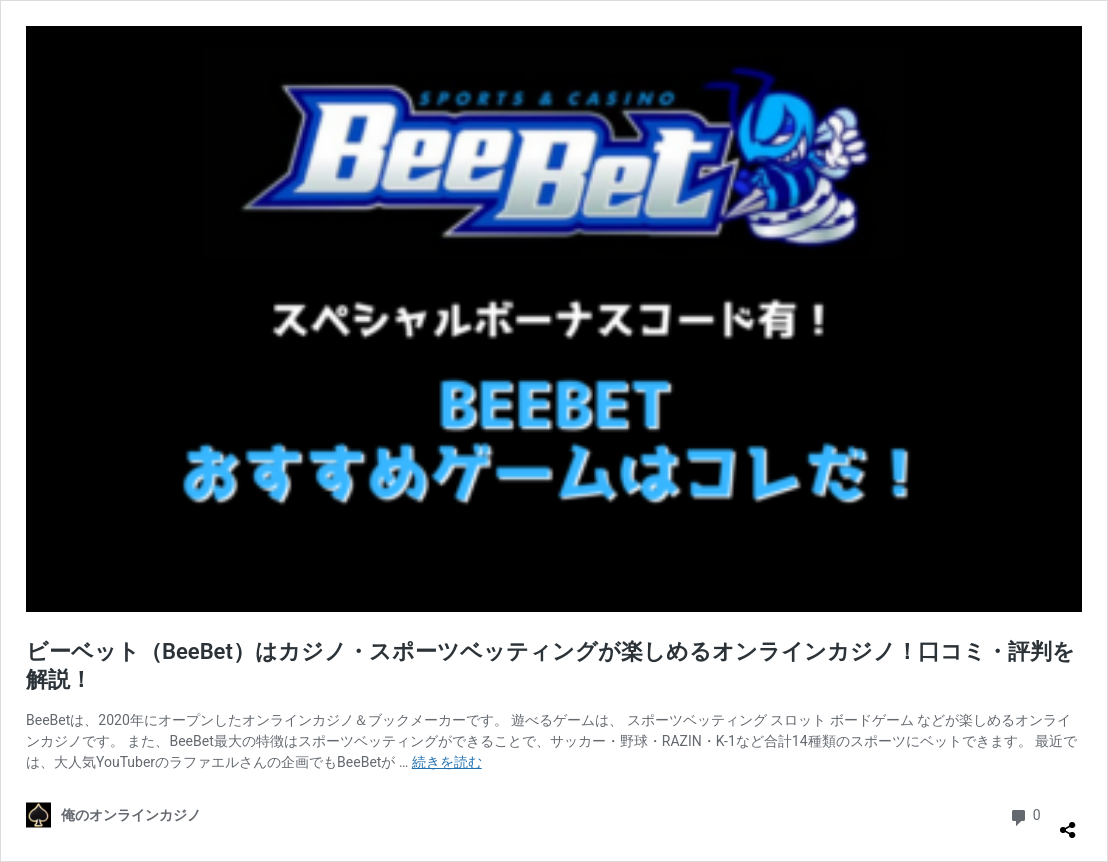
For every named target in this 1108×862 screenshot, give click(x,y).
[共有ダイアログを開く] (1068, 822)
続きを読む (447, 762)
